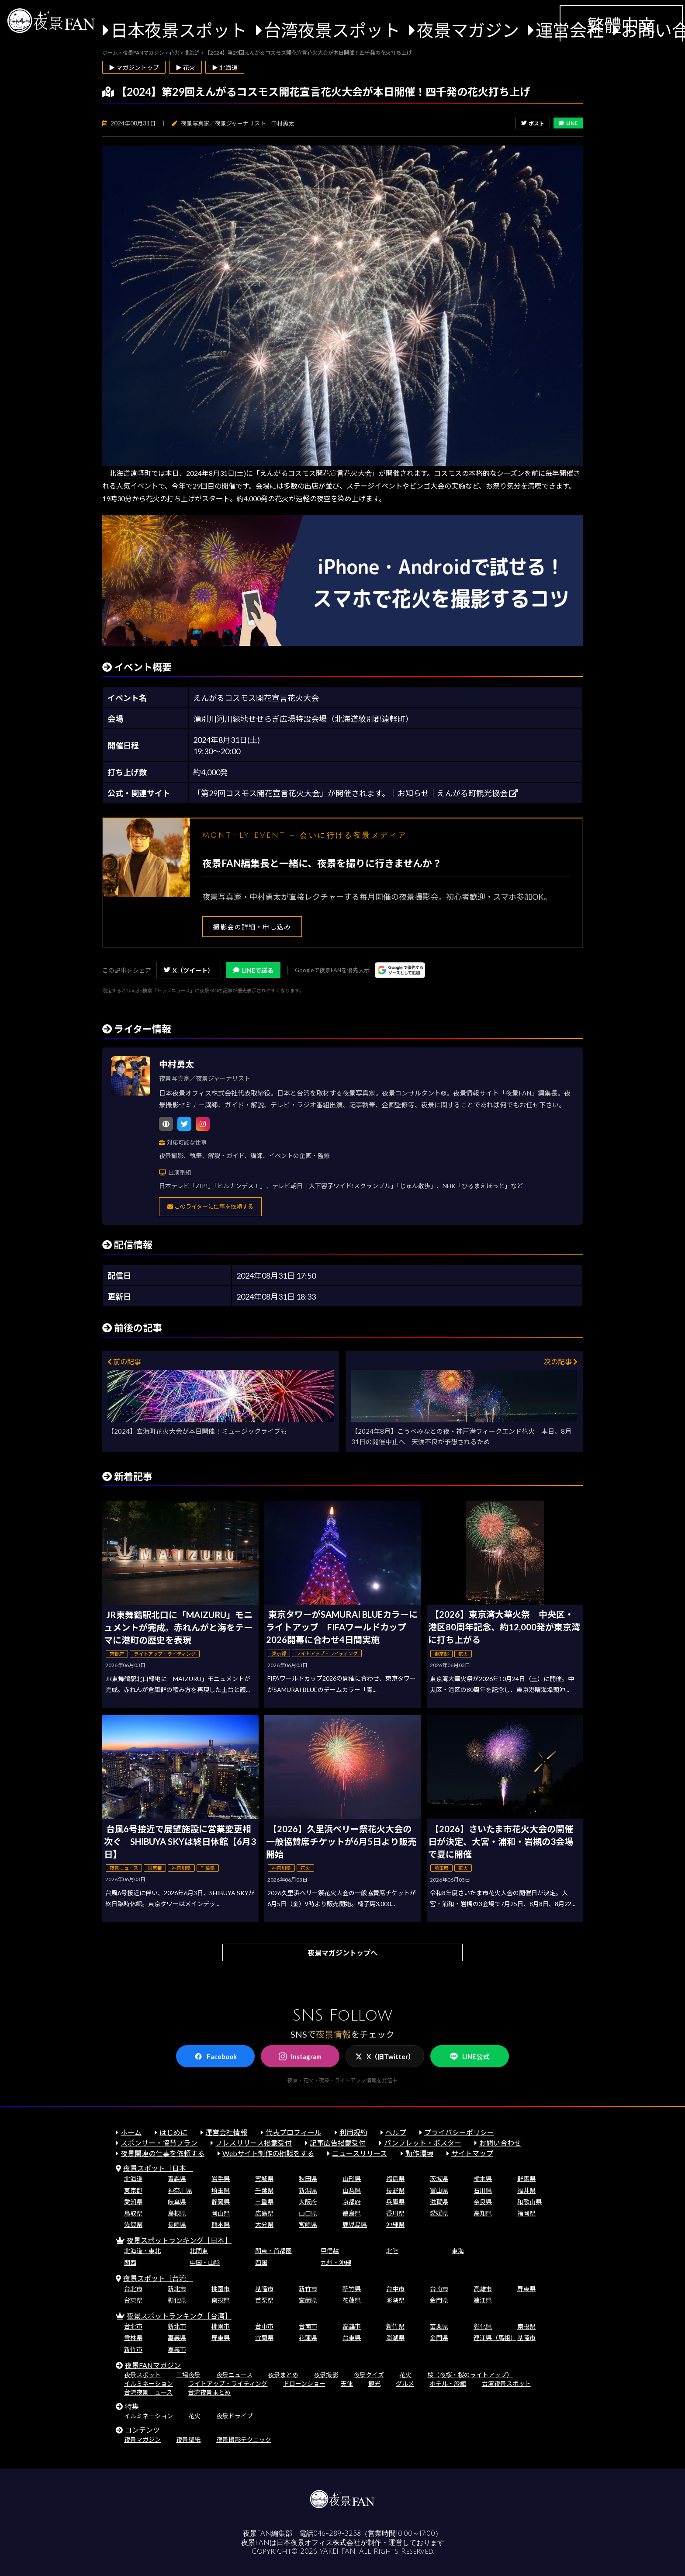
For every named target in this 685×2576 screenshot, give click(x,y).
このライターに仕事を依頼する (210, 1206)
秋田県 (308, 2178)
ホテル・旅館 (447, 2383)
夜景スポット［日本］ (158, 2168)
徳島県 (351, 2213)
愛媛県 (439, 2213)
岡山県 (220, 2213)
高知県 (483, 2213)
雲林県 (133, 2337)
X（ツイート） (189, 970)
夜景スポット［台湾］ (158, 2278)
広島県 (264, 2213)
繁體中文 (621, 24)
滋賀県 (439, 2201)
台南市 (439, 2288)
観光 (374, 2383)
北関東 (199, 2250)
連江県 (483, 2300)
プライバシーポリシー (459, 2132)
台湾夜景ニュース (148, 2392)
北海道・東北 (142, 2250)
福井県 (526, 2190)
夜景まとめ (283, 2374)
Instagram (300, 2056)
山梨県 (351, 2190)
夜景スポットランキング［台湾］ (179, 2316)
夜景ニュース (234, 2374)
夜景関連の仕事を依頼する (162, 2153)
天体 (347, 2383)
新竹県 (351, 2288)
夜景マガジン (468, 30)
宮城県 (264, 2178)
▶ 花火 (185, 67)
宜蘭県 (308, 2300)
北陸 (392, 2250)
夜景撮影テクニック (243, 2439)
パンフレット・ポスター (422, 2143)
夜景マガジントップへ (342, 1952)
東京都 (133, 2190)
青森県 (177, 2178)
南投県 (220, 2300)
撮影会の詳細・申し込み (252, 927)
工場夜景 (188, 2374)
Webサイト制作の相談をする (268, 2153)
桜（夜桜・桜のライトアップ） (470, 2374)
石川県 (483, 2190)
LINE (568, 123)
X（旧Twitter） (385, 2056)
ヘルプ (395, 2132)
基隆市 (264, 2288)
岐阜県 (177, 2201)
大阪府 (308, 2201)
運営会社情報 (226, 2132)
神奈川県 (180, 2190)
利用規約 (353, 2132)
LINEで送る (253, 970)
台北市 (133, 2288)
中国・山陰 (205, 2262)
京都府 (351, 2201)
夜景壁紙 (188, 2439)
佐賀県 (133, 2224)
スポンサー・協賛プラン (159, 2143)
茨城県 (439, 2178)
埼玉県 (220, 2190)
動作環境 (419, 2153)
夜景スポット (142, 2374)
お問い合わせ (500, 2143)
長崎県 (177, 2224)
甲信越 (330, 2250)
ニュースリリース (359, 2153)
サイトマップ (472, 2153)
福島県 (395, 2178)
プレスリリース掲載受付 (253, 2143)
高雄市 (483, 2288)
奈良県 (483, 2201)
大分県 (264, 2224)
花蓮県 (351, 2300)
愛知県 (133, 2201)
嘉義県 (177, 2337)
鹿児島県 (354, 2224)
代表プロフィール (294, 2132)
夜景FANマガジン (153, 2365)
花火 (405, 2374)
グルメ (405, 2383)
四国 (261, 2262)
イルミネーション (148, 2383)
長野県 (395, 2190)
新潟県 (308, 2190)
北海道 (133, 2178)
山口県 (308, 2213)
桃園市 (220, 2288)
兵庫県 (395, 2201)
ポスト (532, 123)
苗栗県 (264, 2300)
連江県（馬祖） (495, 2337)
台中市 (395, 2288)
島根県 (177, 2213)
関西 (130, 2262)
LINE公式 (469, 2056)
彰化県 (177, 2300)
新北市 (177, 2288)
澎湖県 (395, 2300)
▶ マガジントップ (134, 67)
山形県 (351, 2178)
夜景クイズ (368, 2374)
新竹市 (308, 2288)
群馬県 (526, 2178)
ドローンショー (304, 2383)
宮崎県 (308, 2224)
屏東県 (526, 2288)
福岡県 (526, 2213)
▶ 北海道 (225, 67)
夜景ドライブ (234, 2416)
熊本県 (220, 2224)
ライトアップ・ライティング (227, 2383)
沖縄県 (395, 2224)
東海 (458, 2250)
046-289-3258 (337, 2534)
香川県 (395, 2213)
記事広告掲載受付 (338, 2143)
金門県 (439, 2300)
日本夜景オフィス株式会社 (318, 2543)
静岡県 (220, 2201)
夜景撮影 (326, 2374)
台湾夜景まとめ (209, 2392)
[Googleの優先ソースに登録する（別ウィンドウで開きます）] (400, 970)
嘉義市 (177, 2349)
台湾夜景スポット (332, 30)
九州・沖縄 (336, 2262)
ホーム (131, 2132)
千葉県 (264, 2190)
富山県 (439, 2190)
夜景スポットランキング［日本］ (179, 2240)
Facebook (215, 2056)
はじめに (173, 2132)
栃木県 (483, 2178)
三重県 (264, 2201)
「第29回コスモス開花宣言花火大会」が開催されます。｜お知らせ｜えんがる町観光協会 (355, 793)
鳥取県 (133, 2213)
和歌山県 (529, 2201)
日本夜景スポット (179, 30)
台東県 (133, 2300)
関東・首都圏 (273, 2250)
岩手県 (220, 2178)
